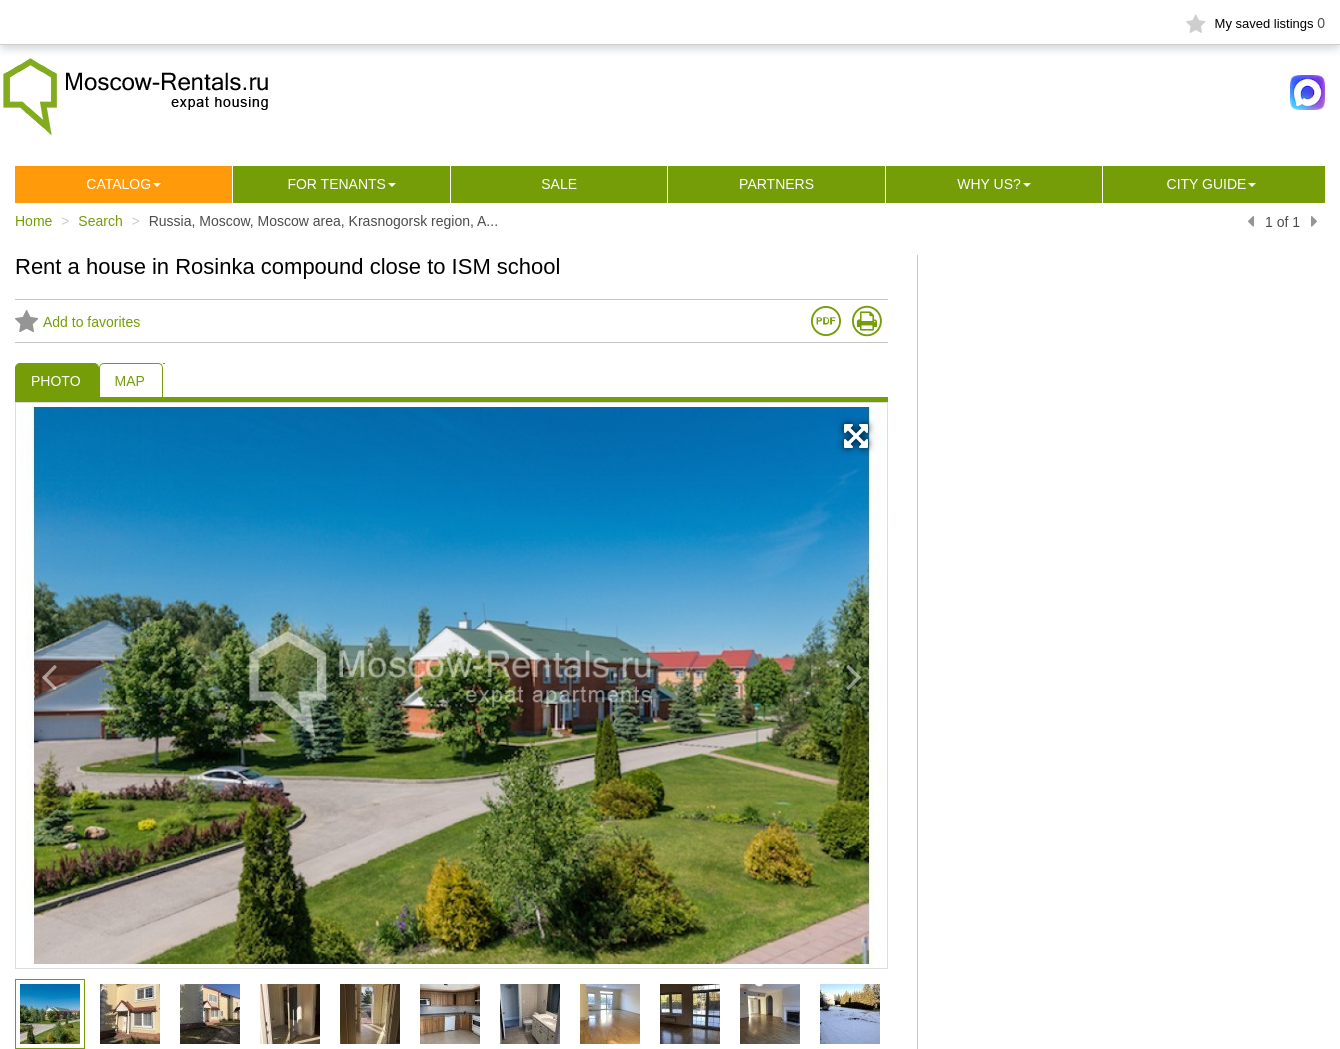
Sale (559, 184)
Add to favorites (77, 322)
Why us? (989, 184)
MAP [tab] (130, 381)
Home (33, 221)
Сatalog (118, 184)
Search (100, 221)
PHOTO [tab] (56, 381)
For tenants (336, 184)
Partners (776, 184)
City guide (1207, 184)
